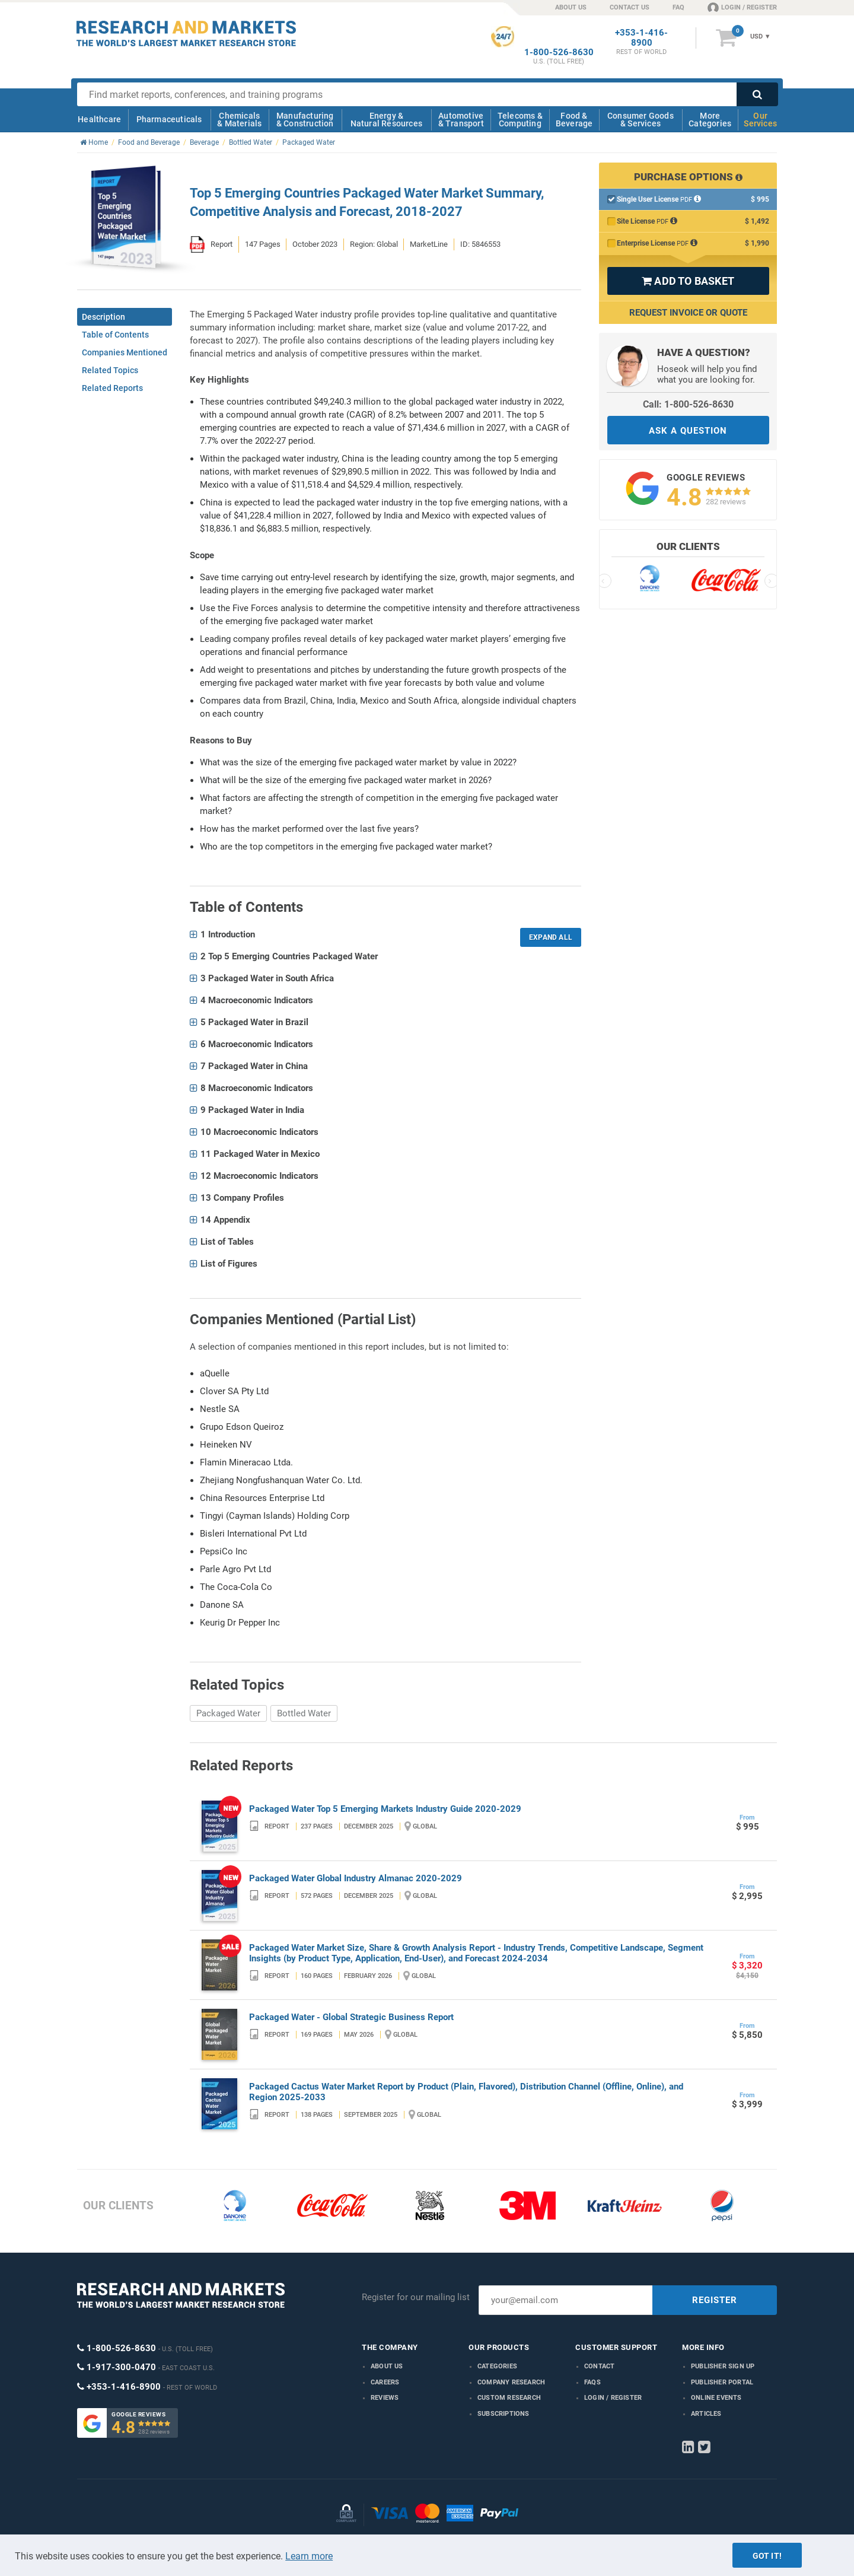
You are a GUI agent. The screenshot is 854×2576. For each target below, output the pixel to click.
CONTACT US (629, 7)
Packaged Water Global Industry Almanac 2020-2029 (355, 1878)
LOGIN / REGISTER (742, 7)
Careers (385, 2382)
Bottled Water (304, 1713)
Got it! (767, 2556)
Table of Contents (115, 334)
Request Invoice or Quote (688, 312)
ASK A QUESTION (688, 430)
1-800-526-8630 (559, 52)
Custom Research (509, 2398)
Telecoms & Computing (520, 119)
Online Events (716, 2398)
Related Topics (110, 370)
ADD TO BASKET (688, 281)
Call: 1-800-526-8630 (688, 404)
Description (103, 317)
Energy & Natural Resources (386, 119)
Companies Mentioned (124, 352)
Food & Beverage (574, 119)
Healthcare (99, 119)
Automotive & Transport (461, 119)
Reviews (385, 2398)
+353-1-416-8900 (641, 38)
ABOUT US (571, 7)
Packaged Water (228, 1713)
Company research (511, 2382)
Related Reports (112, 388)
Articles (706, 2414)
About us (387, 2366)
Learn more (309, 2556)
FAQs (592, 2382)
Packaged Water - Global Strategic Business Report (351, 2017)
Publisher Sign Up (722, 2366)
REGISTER (714, 2300)
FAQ (678, 7)
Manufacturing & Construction (305, 119)
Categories (497, 2366)
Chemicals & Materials (239, 119)
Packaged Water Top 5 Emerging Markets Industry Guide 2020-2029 (385, 1809)
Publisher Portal (722, 2382)
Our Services (760, 119)
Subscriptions (503, 2414)
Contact (599, 2366)
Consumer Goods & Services (640, 119)
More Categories (710, 119)
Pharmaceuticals (169, 119)
